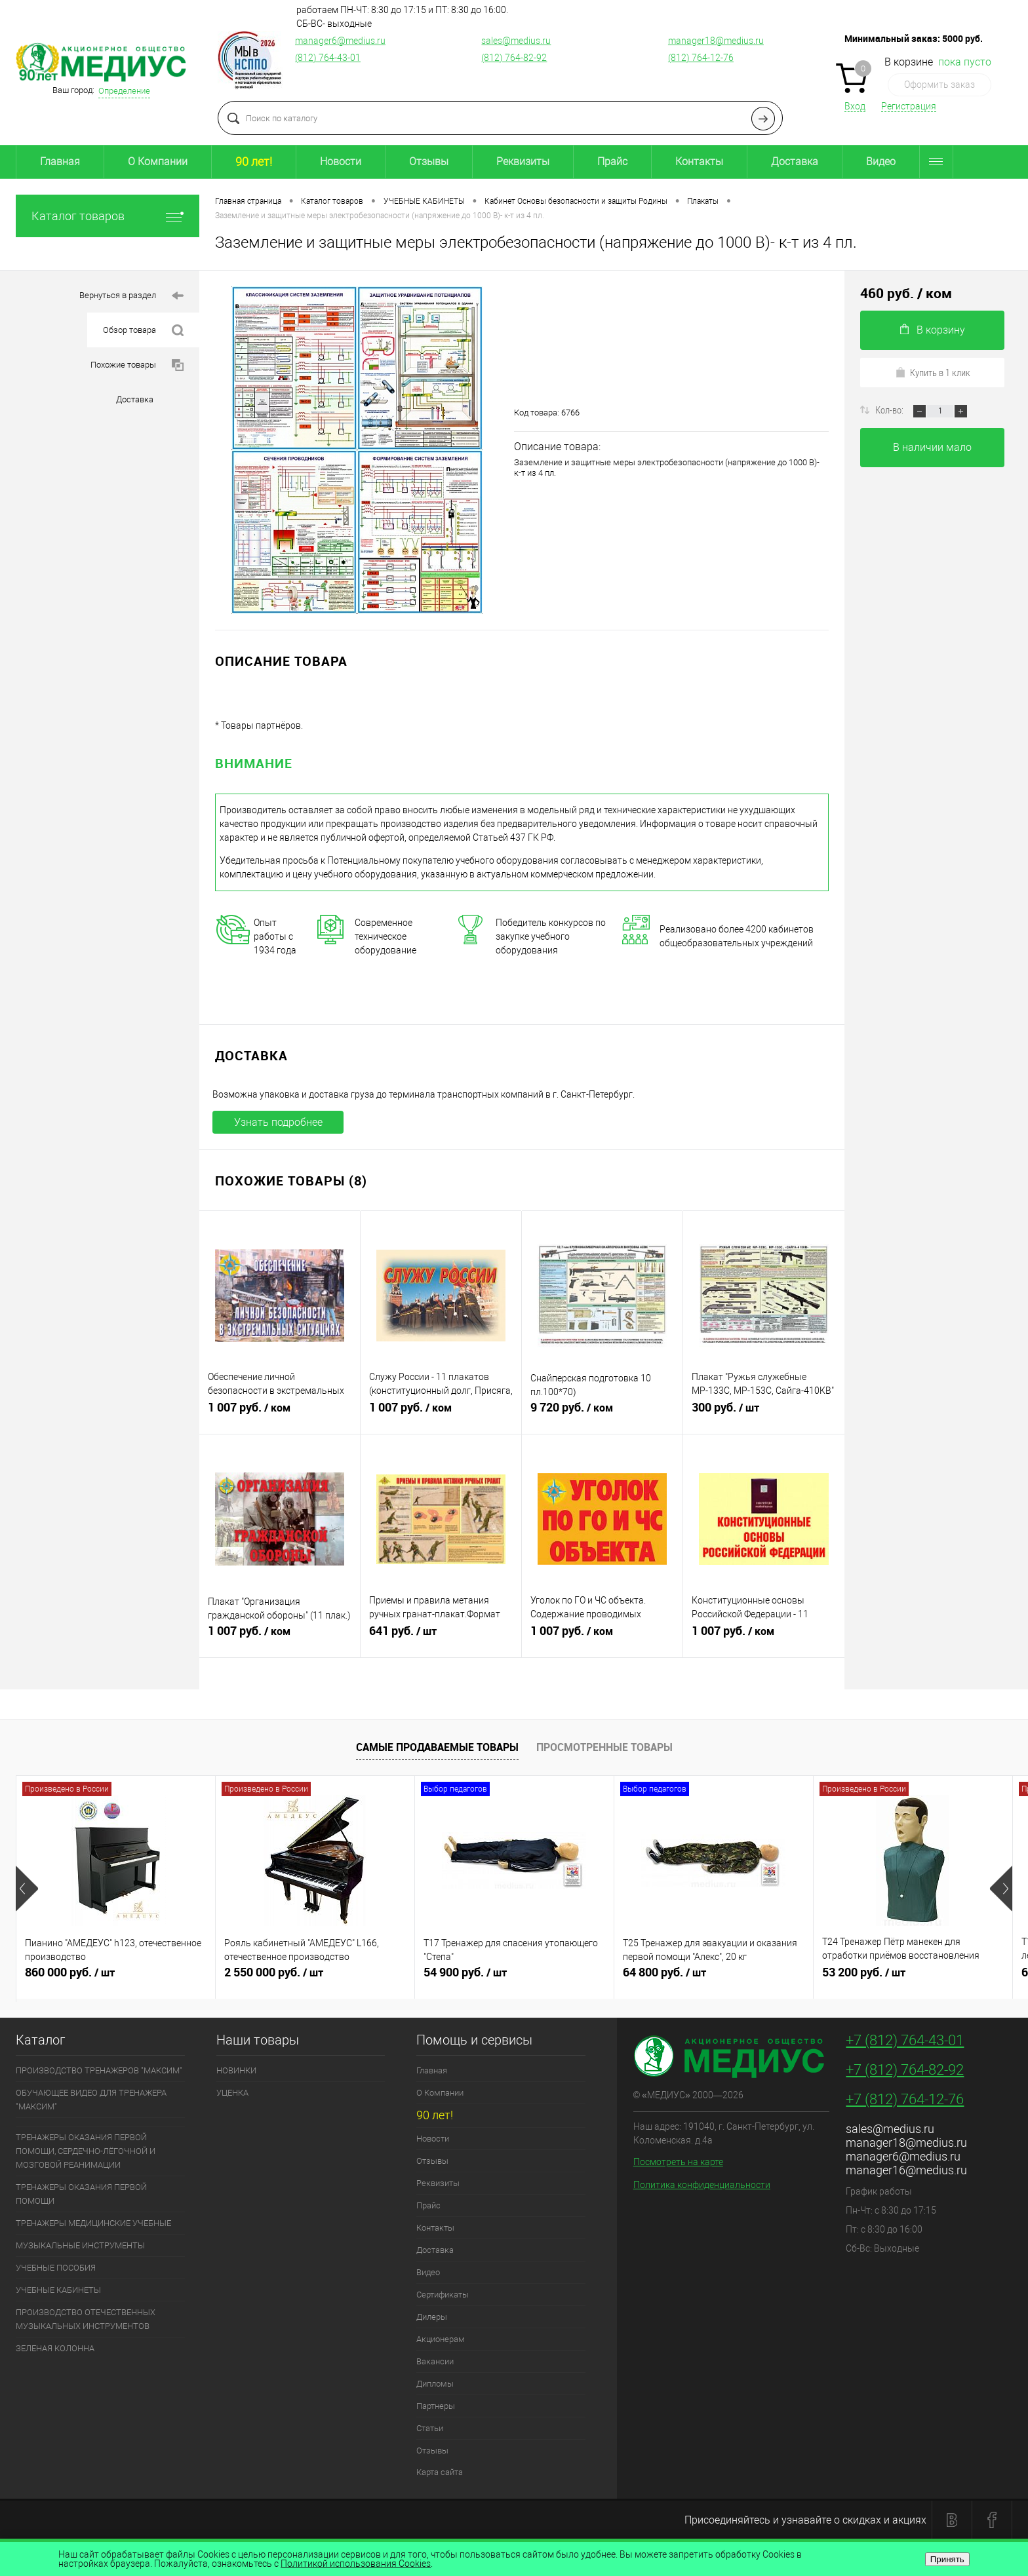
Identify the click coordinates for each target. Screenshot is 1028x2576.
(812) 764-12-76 (701, 57)
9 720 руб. (602, 1412)
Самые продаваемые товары (437, 1747)
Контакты (699, 161)
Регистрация (908, 106)
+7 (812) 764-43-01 (905, 2040)
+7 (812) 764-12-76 (905, 2099)
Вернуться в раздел (131, 296)
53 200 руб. (913, 1977)
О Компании (158, 161)
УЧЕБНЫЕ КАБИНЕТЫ (58, 2290)
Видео (881, 161)
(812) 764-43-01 (328, 57)
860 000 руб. (116, 1977)
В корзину (932, 330)
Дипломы (435, 2384)
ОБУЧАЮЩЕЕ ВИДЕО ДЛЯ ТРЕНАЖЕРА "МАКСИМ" (91, 2099)
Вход (854, 106)
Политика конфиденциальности (701, 2185)
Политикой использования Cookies (356, 2563)
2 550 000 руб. (315, 1977)
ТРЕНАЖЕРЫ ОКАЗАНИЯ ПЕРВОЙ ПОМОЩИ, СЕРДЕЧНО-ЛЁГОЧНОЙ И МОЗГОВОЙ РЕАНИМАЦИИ (85, 2151)
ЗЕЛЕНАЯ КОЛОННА (55, 2348)
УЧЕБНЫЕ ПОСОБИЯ (56, 2268)
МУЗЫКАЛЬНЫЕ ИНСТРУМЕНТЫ (80, 2245)
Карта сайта (439, 2472)
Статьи (429, 2428)
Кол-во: (890, 409)
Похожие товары (137, 365)
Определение (124, 91)
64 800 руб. (713, 1977)
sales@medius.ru (516, 40)
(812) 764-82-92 (514, 57)
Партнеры (435, 2406)
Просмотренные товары (604, 1747)
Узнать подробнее (278, 1122)
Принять (947, 2559)
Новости (340, 161)
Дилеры (431, 2317)
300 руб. (764, 1412)
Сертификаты (442, 2294)
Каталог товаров (107, 216)
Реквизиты (522, 161)
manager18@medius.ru (716, 40)
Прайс (612, 161)
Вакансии (435, 2361)
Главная (60, 161)
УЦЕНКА (232, 2093)
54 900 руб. (514, 1977)
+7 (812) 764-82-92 (905, 2070)
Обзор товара (143, 330)
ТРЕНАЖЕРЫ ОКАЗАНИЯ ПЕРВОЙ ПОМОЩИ (81, 2194)
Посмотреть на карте (678, 2162)
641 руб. (441, 1636)
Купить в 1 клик (932, 372)
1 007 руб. (279, 1412)
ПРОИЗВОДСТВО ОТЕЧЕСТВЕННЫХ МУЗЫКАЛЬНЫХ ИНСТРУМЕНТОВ (85, 2319)
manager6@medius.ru (340, 40)
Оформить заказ (939, 84)
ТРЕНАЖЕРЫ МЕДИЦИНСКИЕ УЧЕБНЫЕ (93, 2223)
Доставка (794, 161)
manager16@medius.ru (906, 2170)
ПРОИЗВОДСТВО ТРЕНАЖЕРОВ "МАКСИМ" (99, 2070)
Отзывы (428, 161)
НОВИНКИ (236, 2070)
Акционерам (440, 2339)
